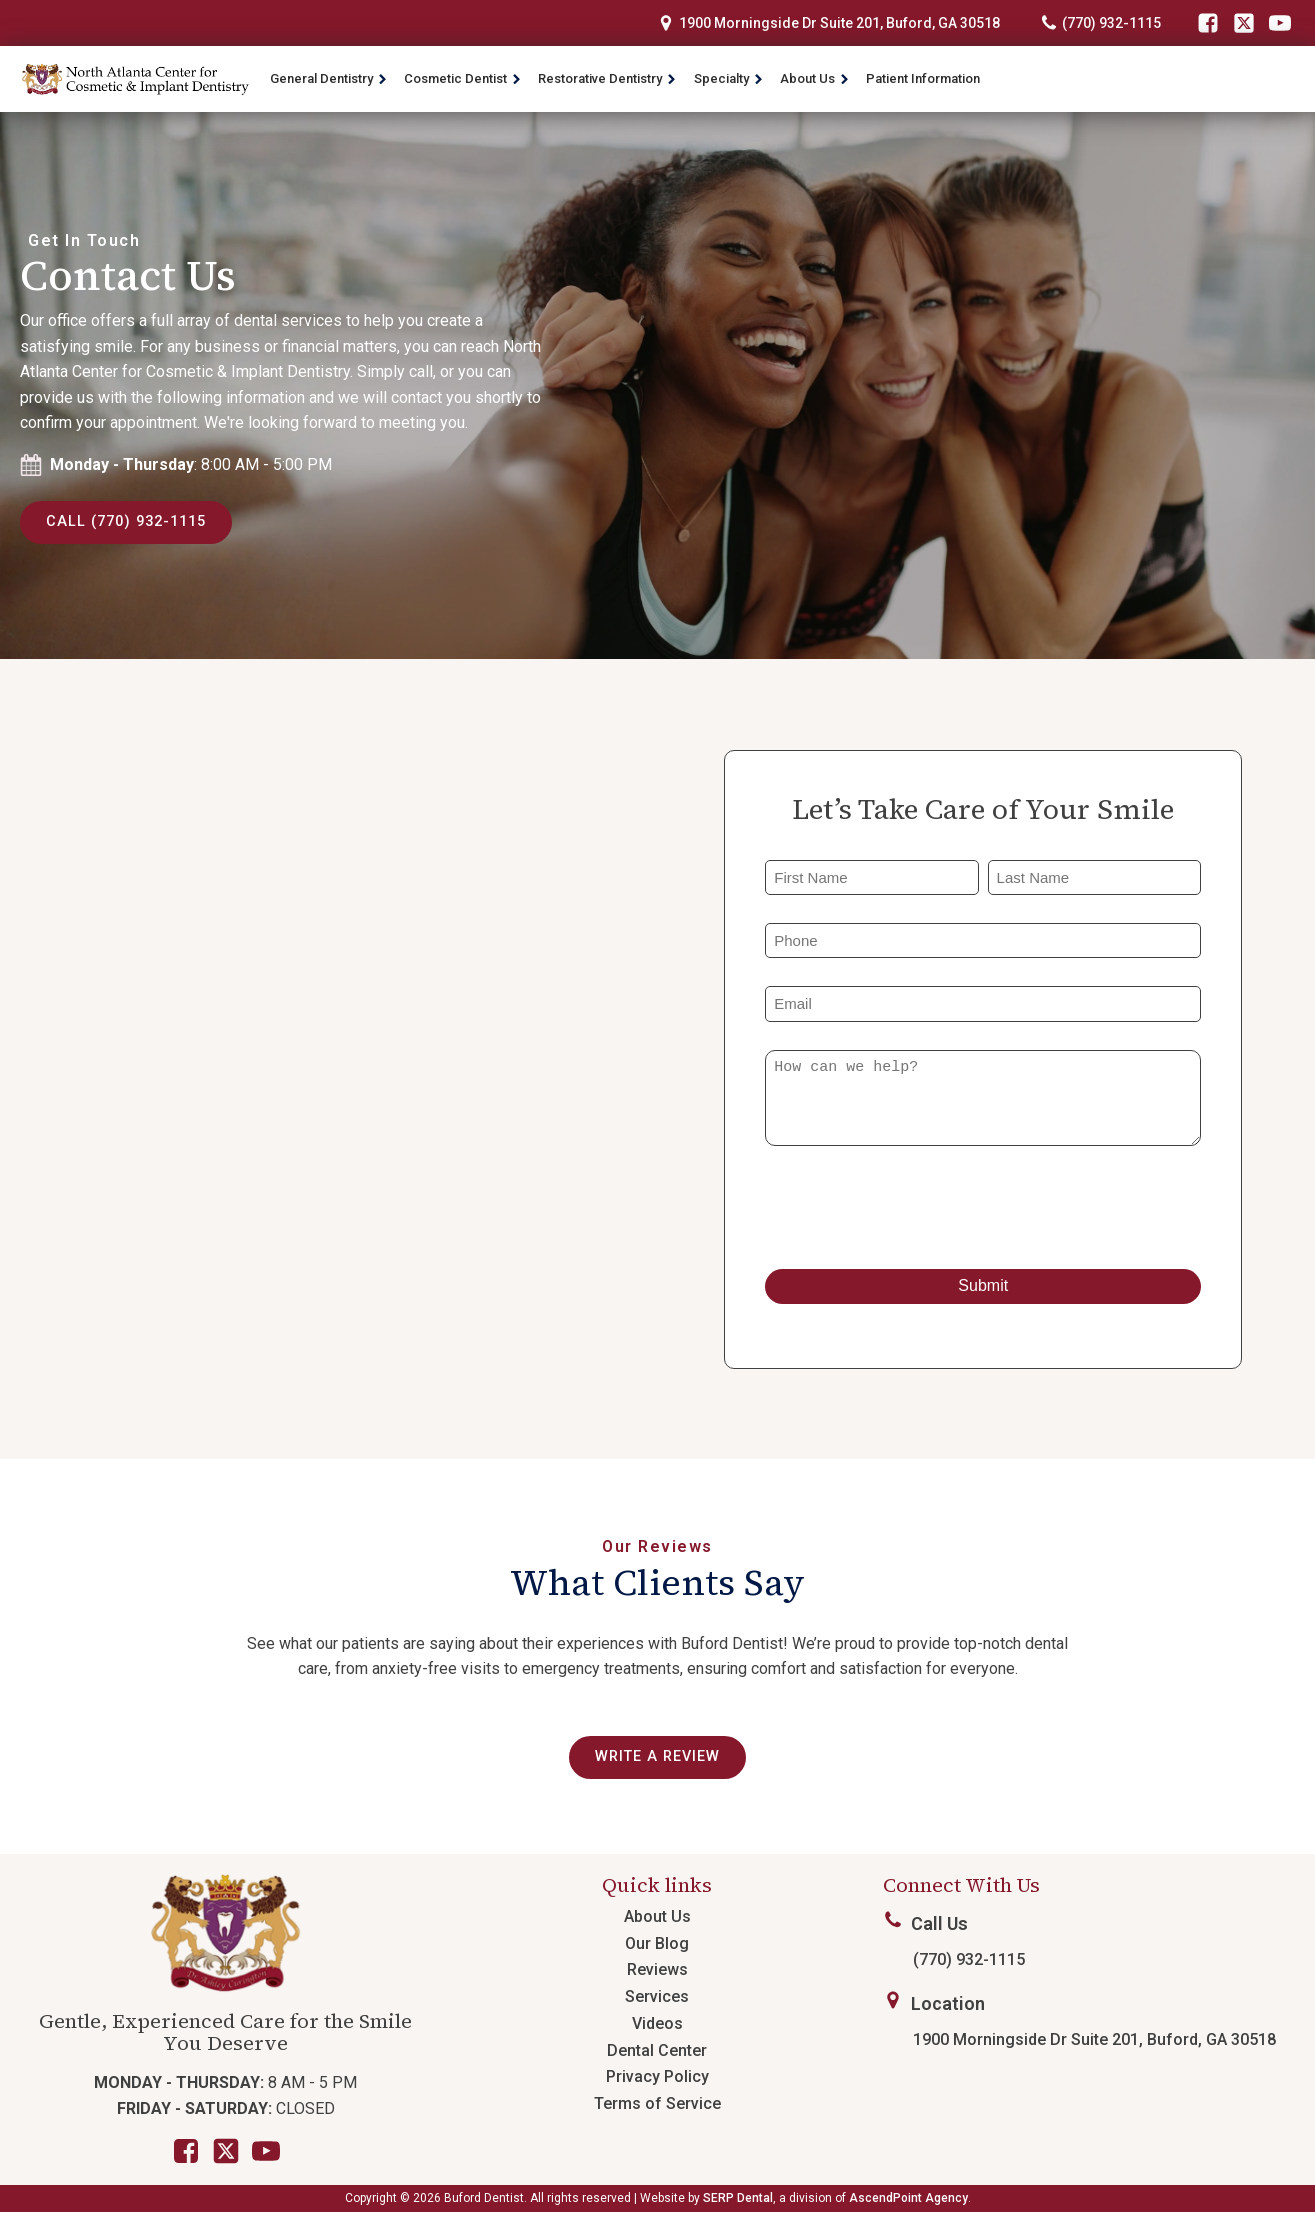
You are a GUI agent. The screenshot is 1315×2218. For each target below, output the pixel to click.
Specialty (729, 78)
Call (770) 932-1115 (133, 523)
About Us (815, 78)
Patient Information (923, 78)
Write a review (657, 1761)
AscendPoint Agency (908, 2203)
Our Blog (657, 1948)
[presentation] (917, 1211)
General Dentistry (329, 78)
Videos (657, 2028)
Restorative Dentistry (607, 78)
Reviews (657, 1975)
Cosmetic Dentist (463, 78)
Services (657, 2001)
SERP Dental (738, 2203)
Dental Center (657, 2055)
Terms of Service (657, 2108)
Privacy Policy (657, 2082)
